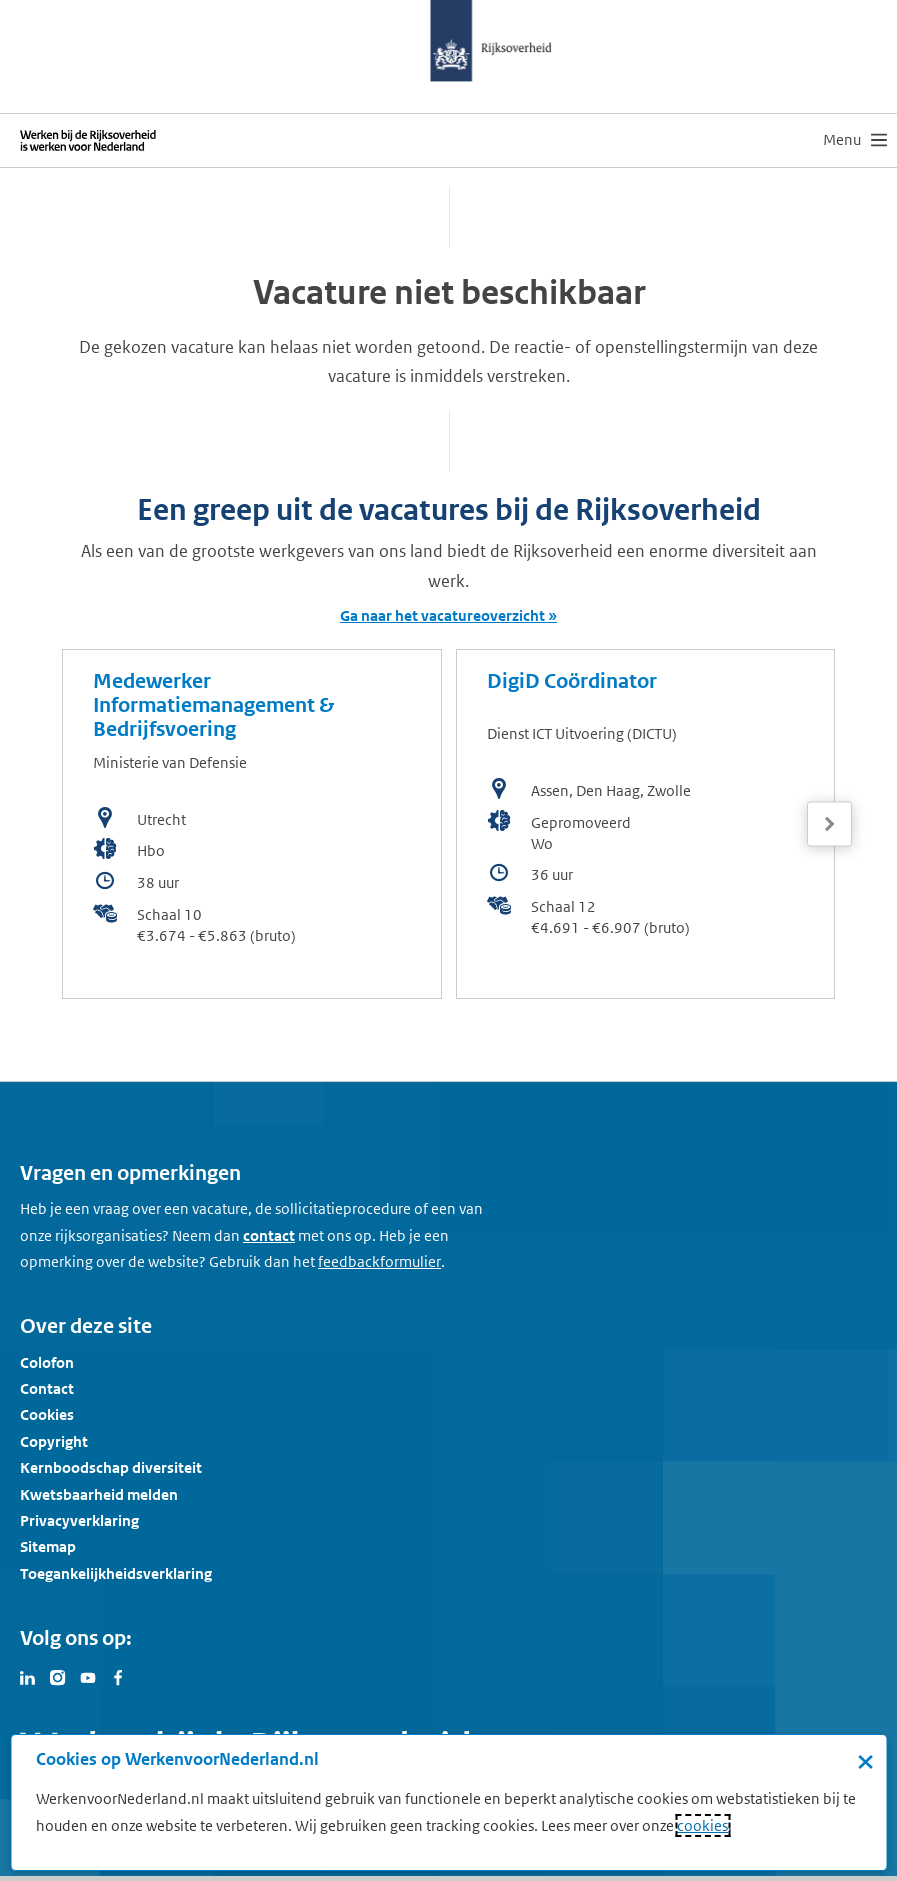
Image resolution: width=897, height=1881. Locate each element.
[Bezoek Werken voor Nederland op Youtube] (88, 1676)
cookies (702, 1825)
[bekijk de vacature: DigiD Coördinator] (646, 824)
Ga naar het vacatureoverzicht (442, 615)
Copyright (54, 1441)
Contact (47, 1388)
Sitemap (48, 1546)
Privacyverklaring (79, 1520)
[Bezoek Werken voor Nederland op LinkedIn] (28, 1676)
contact (269, 1235)
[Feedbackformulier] (379, 1262)
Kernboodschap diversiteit (111, 1467)
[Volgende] (829, 824)
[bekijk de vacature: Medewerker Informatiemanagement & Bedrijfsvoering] (252, 824)
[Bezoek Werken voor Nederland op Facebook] (118, 1676)
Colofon (47, 1362)
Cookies (47, 1414)
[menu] (855, 140)
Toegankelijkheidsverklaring (116, 1573)
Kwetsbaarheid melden (99, 1494)
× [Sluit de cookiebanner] (865, 1761)
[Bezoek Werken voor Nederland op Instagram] (58, 1676)
